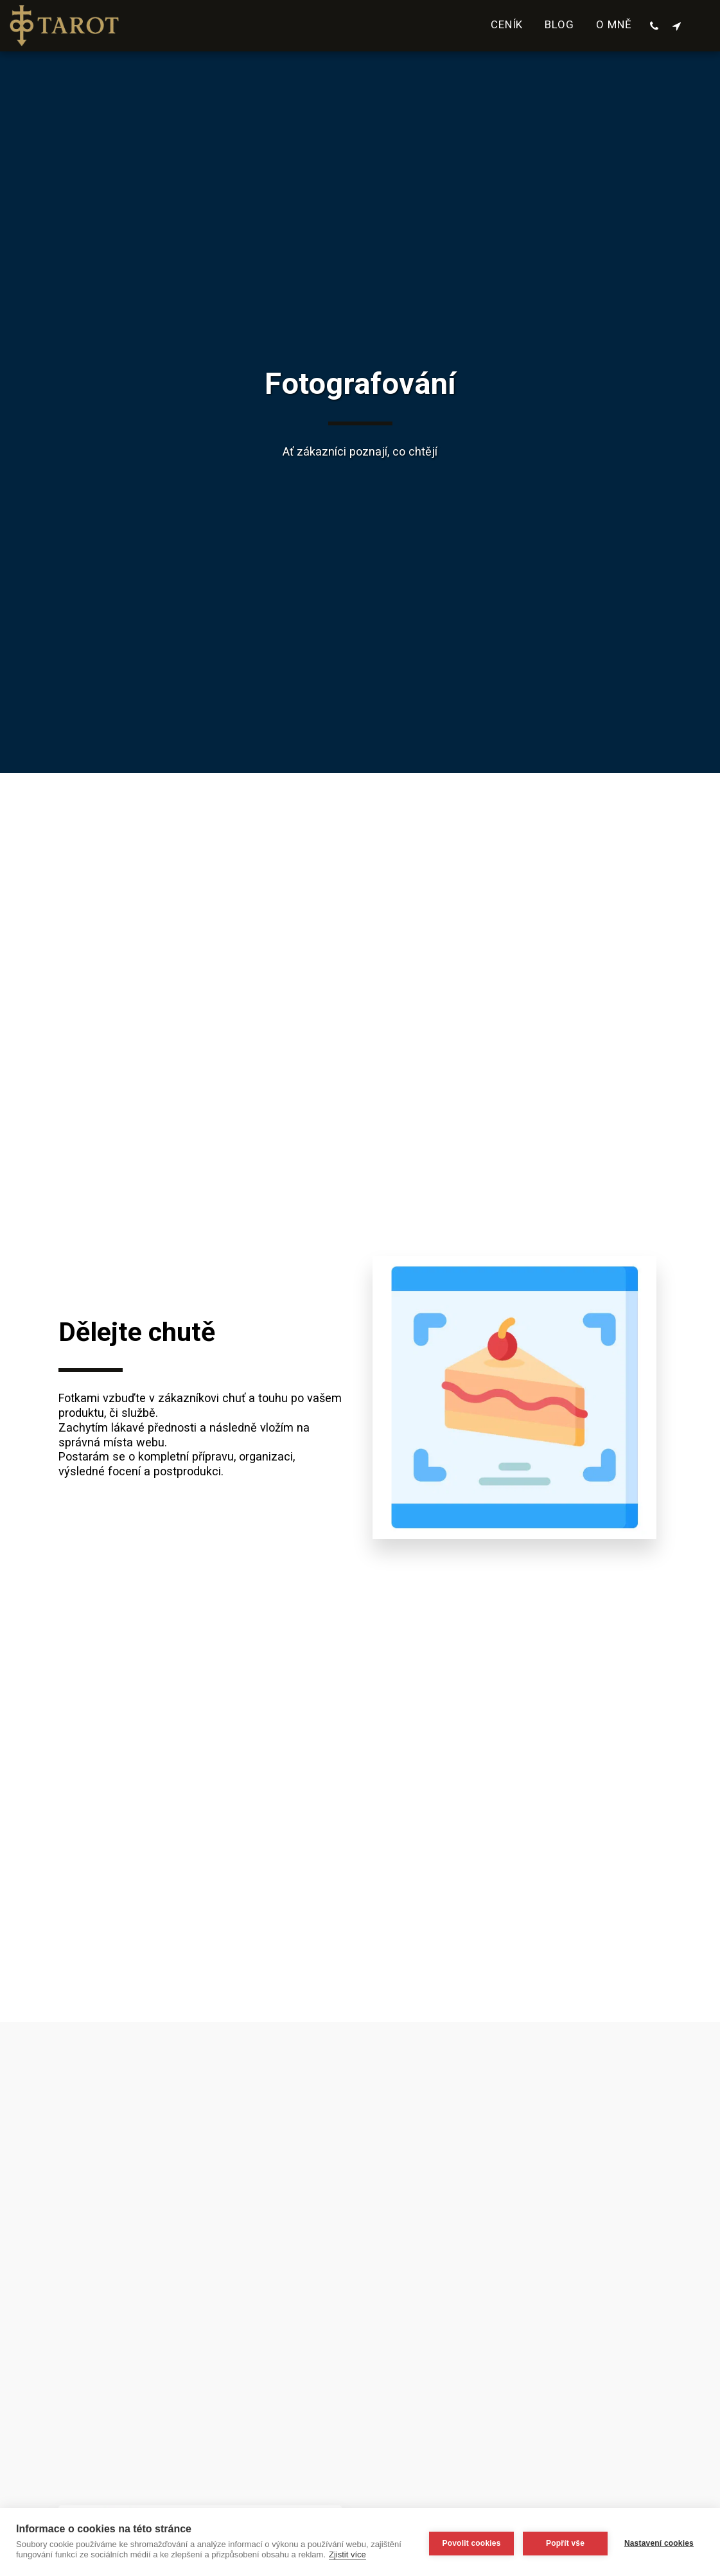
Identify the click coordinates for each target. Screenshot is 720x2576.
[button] (654, 25)
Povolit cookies (468, 2541)
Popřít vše (562, 2541)
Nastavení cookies (659, 2541)
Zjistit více (380, 2554)
